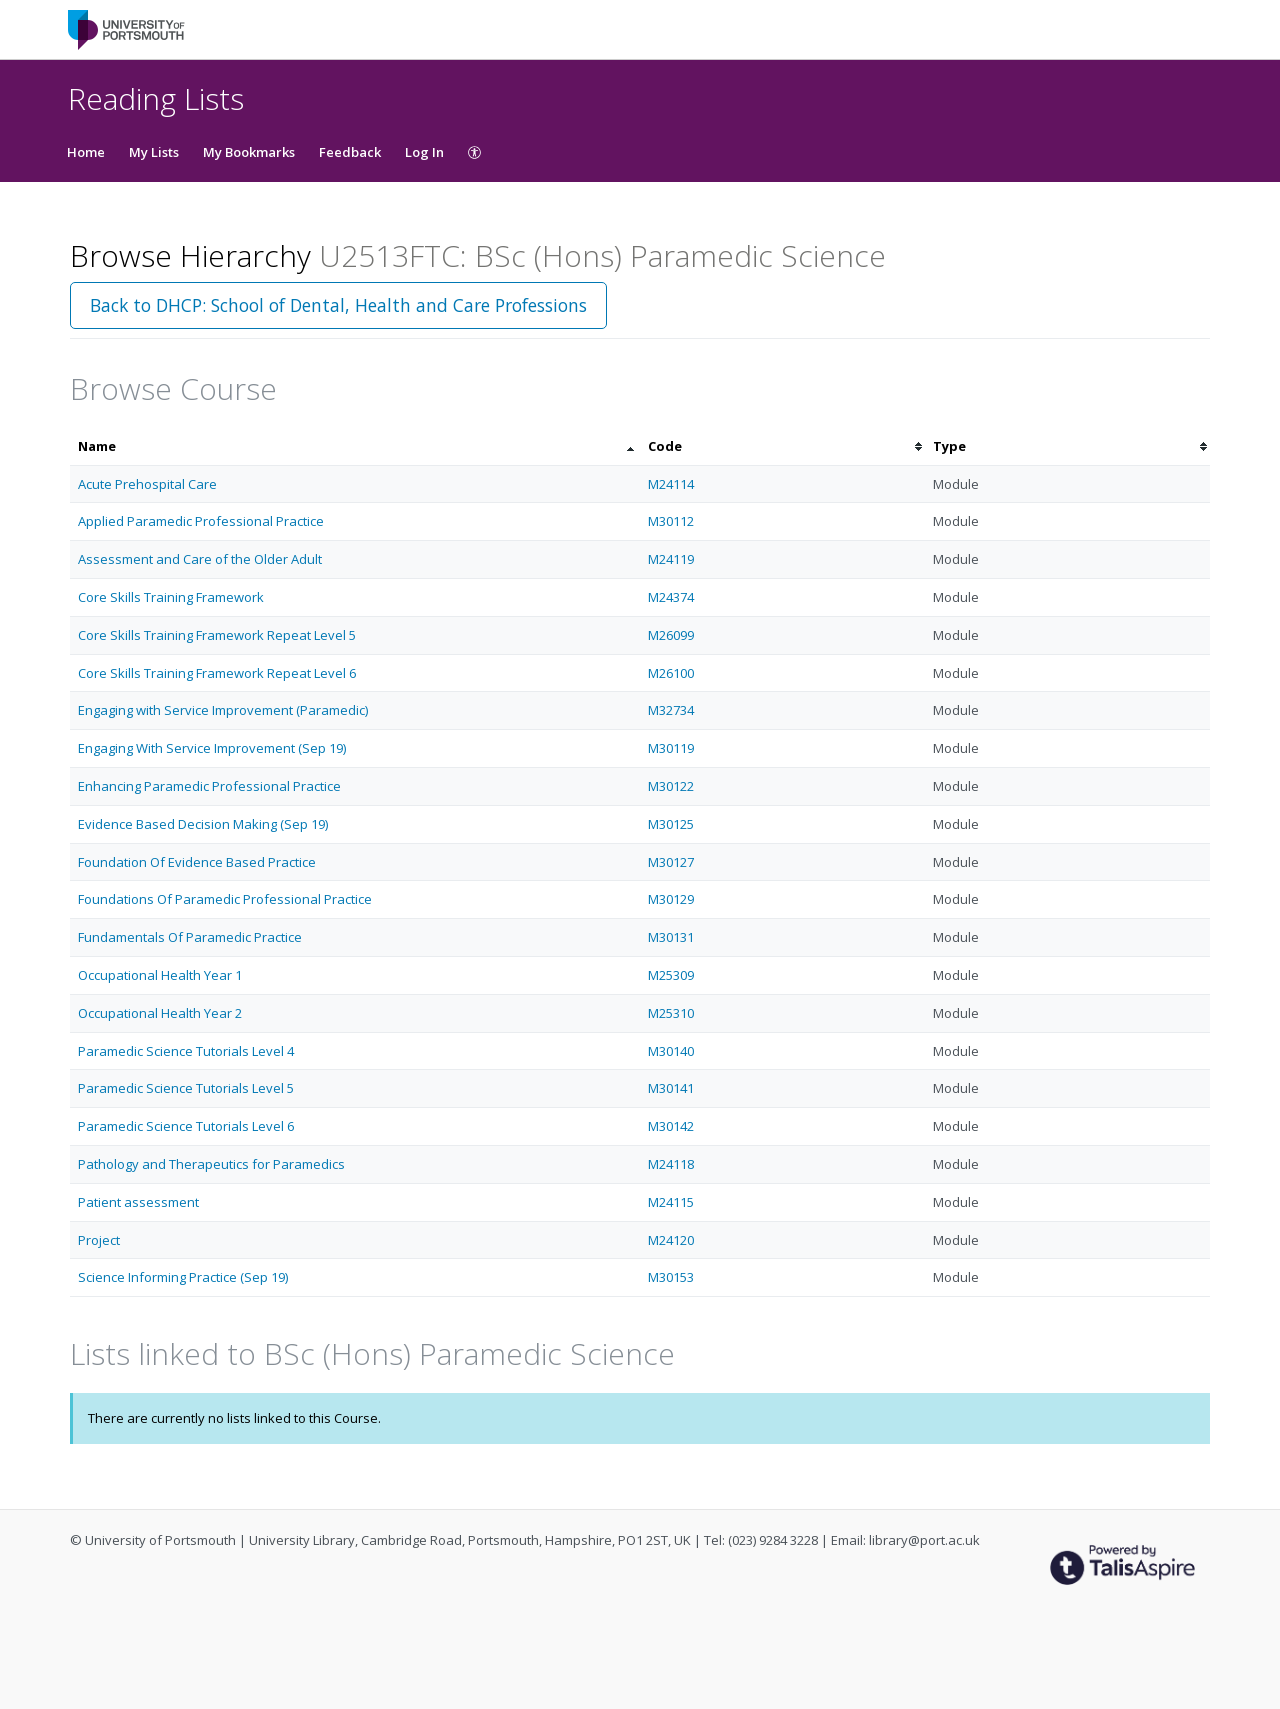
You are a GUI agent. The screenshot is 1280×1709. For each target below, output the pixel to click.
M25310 (671, 1013)
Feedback (350, 152)
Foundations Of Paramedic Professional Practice (225, 899)
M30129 (671, 899)
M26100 (671, 673)
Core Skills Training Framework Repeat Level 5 (217, 635)
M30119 (671, 748)
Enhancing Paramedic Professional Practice (209, 786)
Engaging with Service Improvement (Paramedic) (223, 710)
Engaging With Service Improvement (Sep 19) (212, 748)
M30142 (671, 1126)
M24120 (671, 1240)
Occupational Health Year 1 (160, 975)
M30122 (671, 786)
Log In (424, 152)
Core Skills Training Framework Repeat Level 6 (217, 673)
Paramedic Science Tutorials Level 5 (186, 1088)
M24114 (671, 484)
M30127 (671, 862)
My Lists (154, 152)
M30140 (671, 1051)
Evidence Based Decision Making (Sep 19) (203, 824)
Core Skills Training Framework (171, 597)
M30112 (671, 521)
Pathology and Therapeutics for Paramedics (211, 1164)
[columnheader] (355, 446)
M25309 (671, 975)
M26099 (671, 635)
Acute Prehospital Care (147, 484)
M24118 (671, 1164)
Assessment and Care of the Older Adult (200, 559)
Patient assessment (138, 1202)
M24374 (671, 597)
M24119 (671, 559)
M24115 (671, 1202)
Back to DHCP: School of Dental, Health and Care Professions (338, 305)
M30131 (671, 937)
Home (86, 152)
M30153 (671, 1277)
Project (99, 1240)
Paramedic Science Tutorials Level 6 (186, 1126)
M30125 (671, 824)
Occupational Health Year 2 (160, 1013)
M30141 (671, 1088)
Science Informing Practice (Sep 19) (183, 1277)
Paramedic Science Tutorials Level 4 (186, 1051)
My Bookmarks (249, 152)
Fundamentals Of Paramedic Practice (190, 937)
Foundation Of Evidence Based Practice (197, 862)
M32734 (671, 710)
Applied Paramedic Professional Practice (201, 521)
